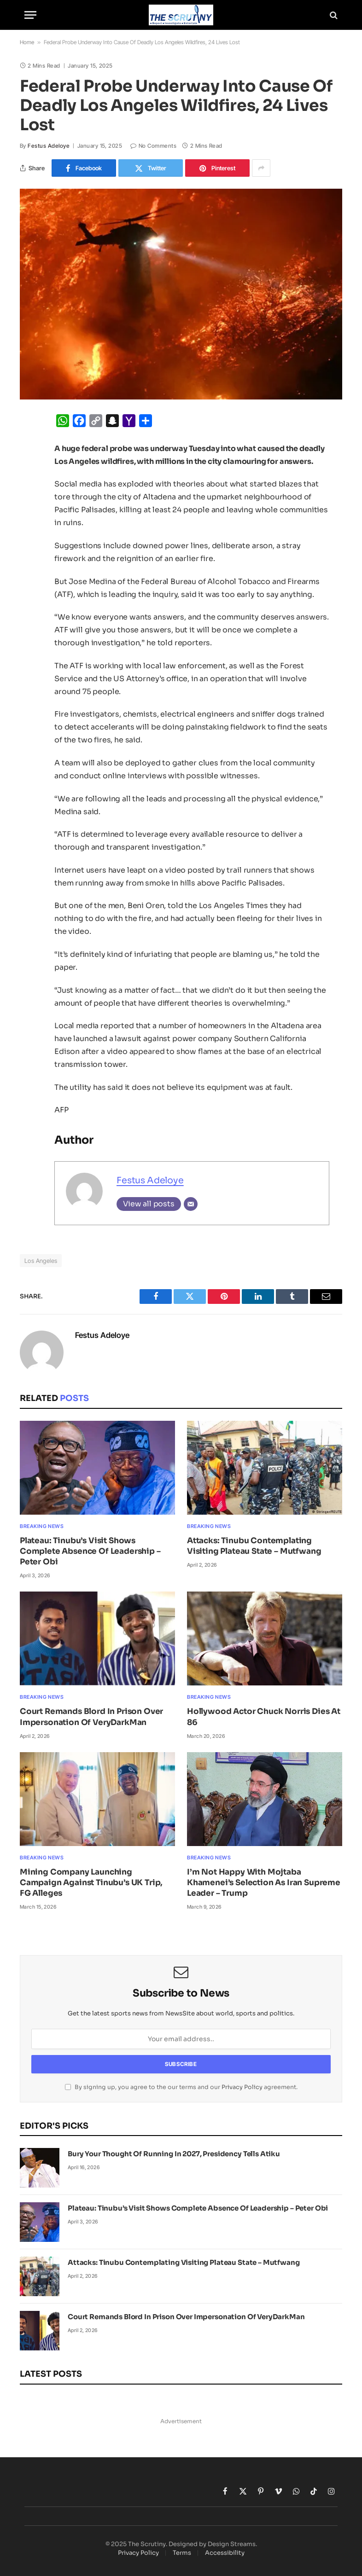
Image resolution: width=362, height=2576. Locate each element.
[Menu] (30, 15)
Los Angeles (40, 1260)
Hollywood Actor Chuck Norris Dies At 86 (263, 1717)
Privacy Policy (242, 2087)
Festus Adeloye (49, 145)
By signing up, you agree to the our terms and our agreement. (181, 2087)
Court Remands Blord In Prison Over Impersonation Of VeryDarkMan (91, 1717)
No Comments (153, 145)
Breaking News (42, 1526)
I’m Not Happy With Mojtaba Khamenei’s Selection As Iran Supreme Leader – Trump (263, 1882)
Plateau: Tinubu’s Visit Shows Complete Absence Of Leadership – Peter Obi (90, 1551)
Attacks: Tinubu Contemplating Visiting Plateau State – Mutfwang (254, 1546)
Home (27, 42)
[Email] (191, 1204)
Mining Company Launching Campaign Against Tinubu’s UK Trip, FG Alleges (91, 1882)
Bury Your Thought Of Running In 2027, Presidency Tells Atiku (174, 2153)
